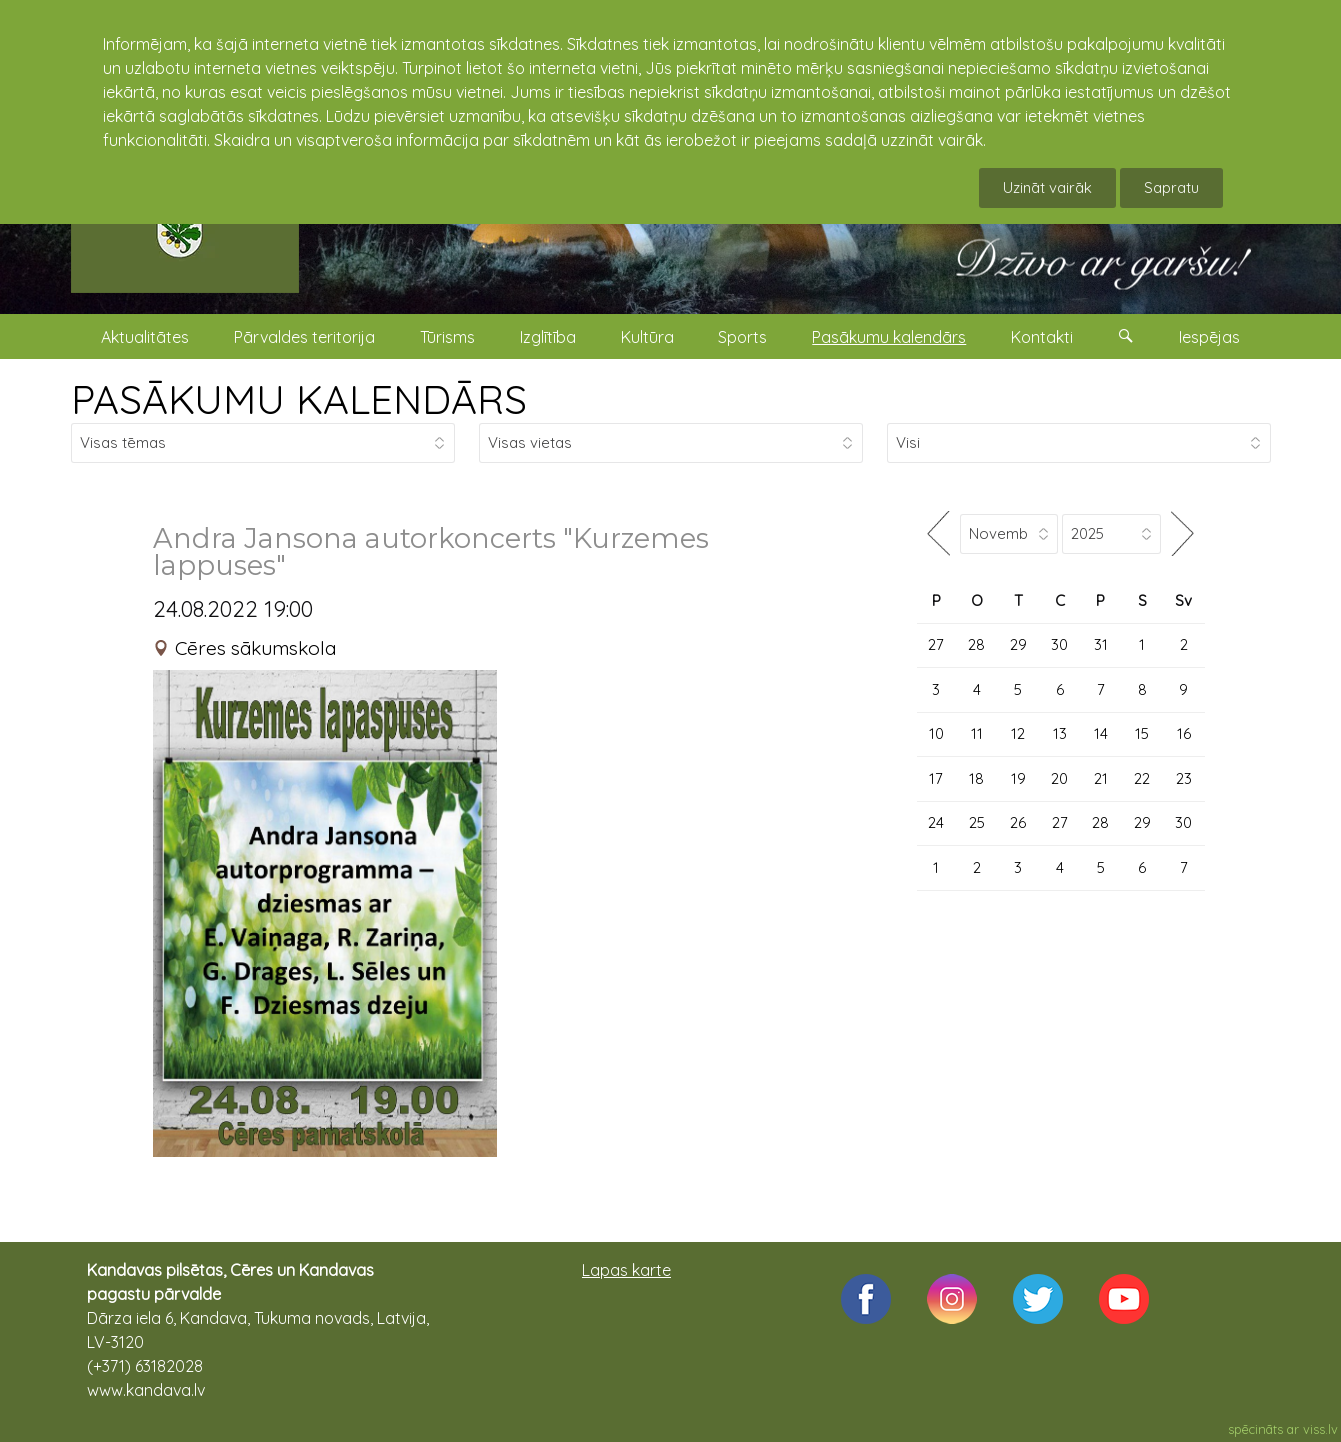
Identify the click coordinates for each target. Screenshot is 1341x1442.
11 (977, 733)
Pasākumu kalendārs (889, 337)
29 (1018, 644)
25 (977, 822)
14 (1101, 733)
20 (1059, 778)
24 (936, 822)
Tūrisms (447, 337)
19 (1018, 778)
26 (1018, 822)
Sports (742, 337)
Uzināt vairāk (1047, 187)
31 (1101, 644)
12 (1018, 733)
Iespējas (1209, 337)
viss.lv (1320, 1429)
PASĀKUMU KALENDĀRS (299, 399)
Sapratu (1171, 187)
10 (936, 733)
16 (1184, 733)
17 (936, 778)
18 (976, 778)
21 (1101, 778)
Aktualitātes (145, 337)
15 (1142, 733)
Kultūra (647, 337)
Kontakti (1042, 337)
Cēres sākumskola (255, 648)
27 (936, 644)
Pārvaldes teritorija (304, 337)
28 (976, 644)
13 (1060, 733)
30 (1059, 644)
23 (1184, 778)
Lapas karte (626, 1270)
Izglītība (548, 337)
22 (1142, 778)
